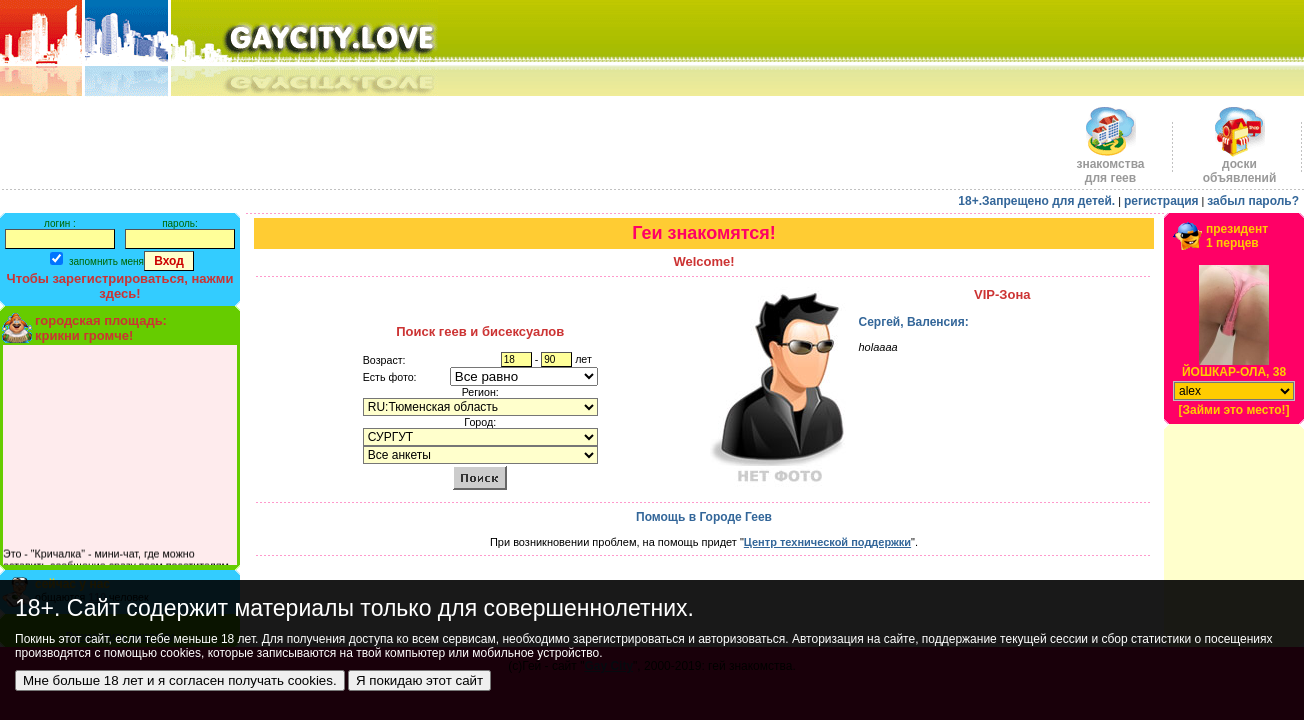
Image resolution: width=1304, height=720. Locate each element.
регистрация (1161, 201)
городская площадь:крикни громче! (101, 328)
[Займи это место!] (1233, 410)
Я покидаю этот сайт (419, 680)
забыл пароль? (1253, 201)
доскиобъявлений (1240, 165)
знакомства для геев (1110, 165)
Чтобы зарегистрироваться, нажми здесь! (120, 286)
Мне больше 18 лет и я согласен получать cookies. (180, 680)
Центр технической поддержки (827, 542)
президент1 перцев (1237, 236)
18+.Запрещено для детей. (1036, 201)
